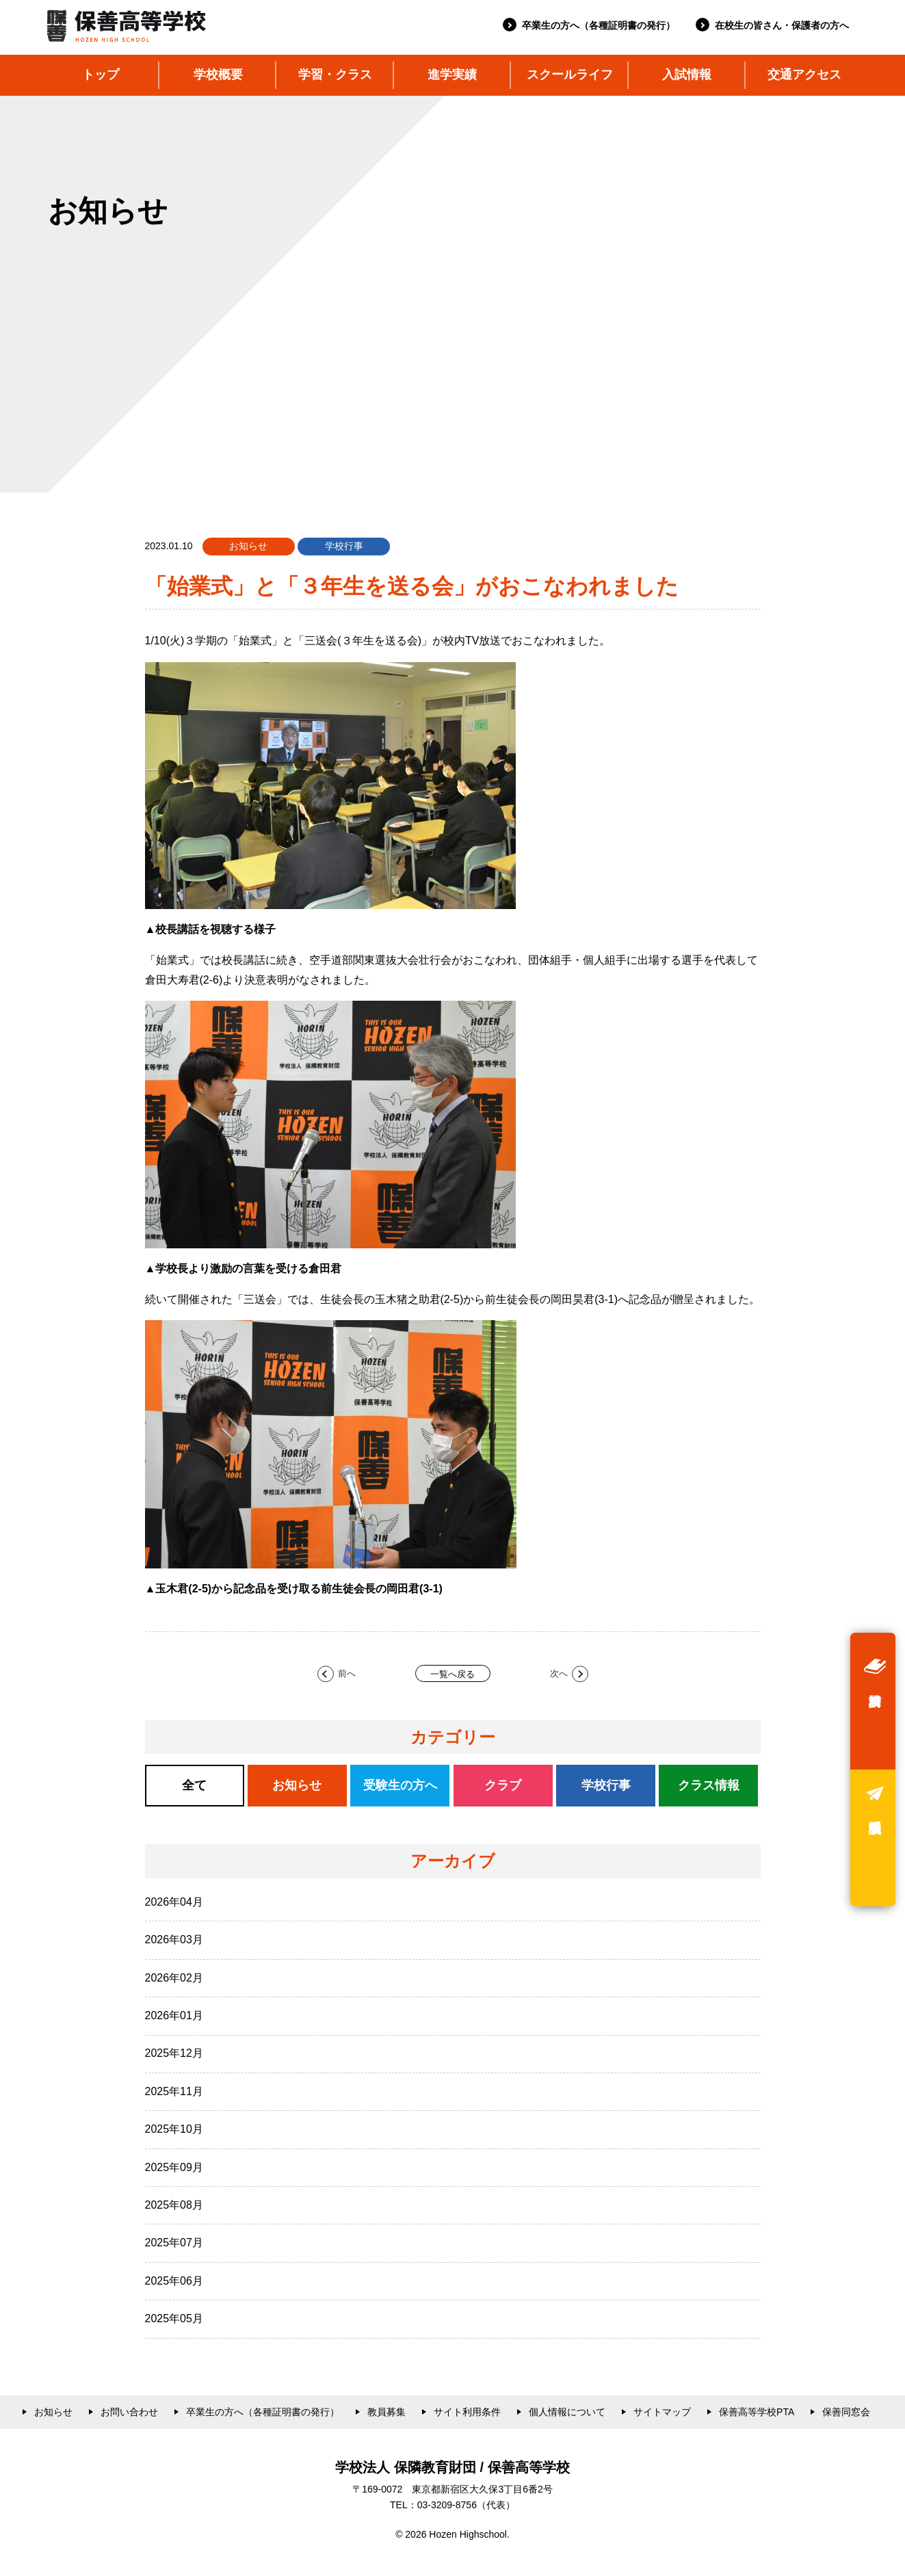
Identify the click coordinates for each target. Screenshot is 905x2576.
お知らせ (53, 2411)
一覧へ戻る (452, 1674)
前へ (347, 1673)
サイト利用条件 (467, 2411)
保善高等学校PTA (756, 2411)
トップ (100, 74)
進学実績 (452, 74)
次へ (559, 1673)
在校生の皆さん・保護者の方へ (782, 25)
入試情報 (686, 74)
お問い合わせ (129, 2411)
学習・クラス (335, 74)
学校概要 (218, 74)
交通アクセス (804, 74)
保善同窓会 (846, 2411)
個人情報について (567, 2411)
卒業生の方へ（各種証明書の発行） (598, 25)
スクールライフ (570, 74)
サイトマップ (662, 2411)
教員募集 (386, 2411)
